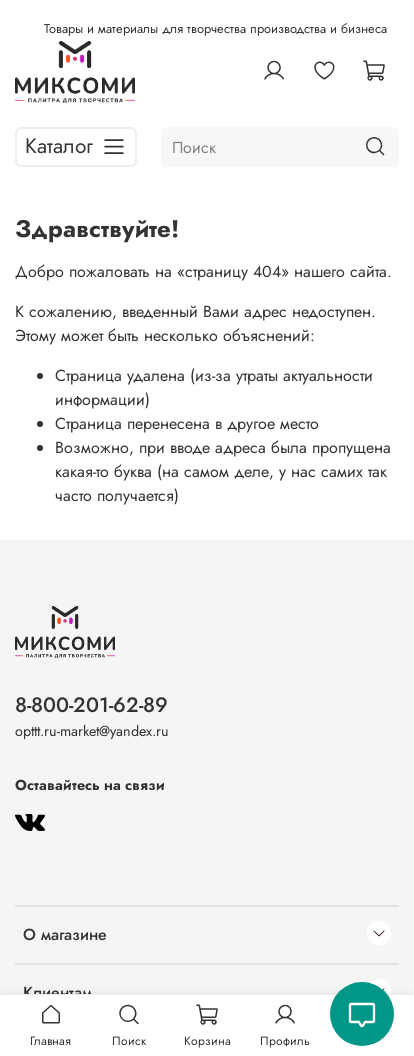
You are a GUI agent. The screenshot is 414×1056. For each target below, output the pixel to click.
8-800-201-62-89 (91, 705)
